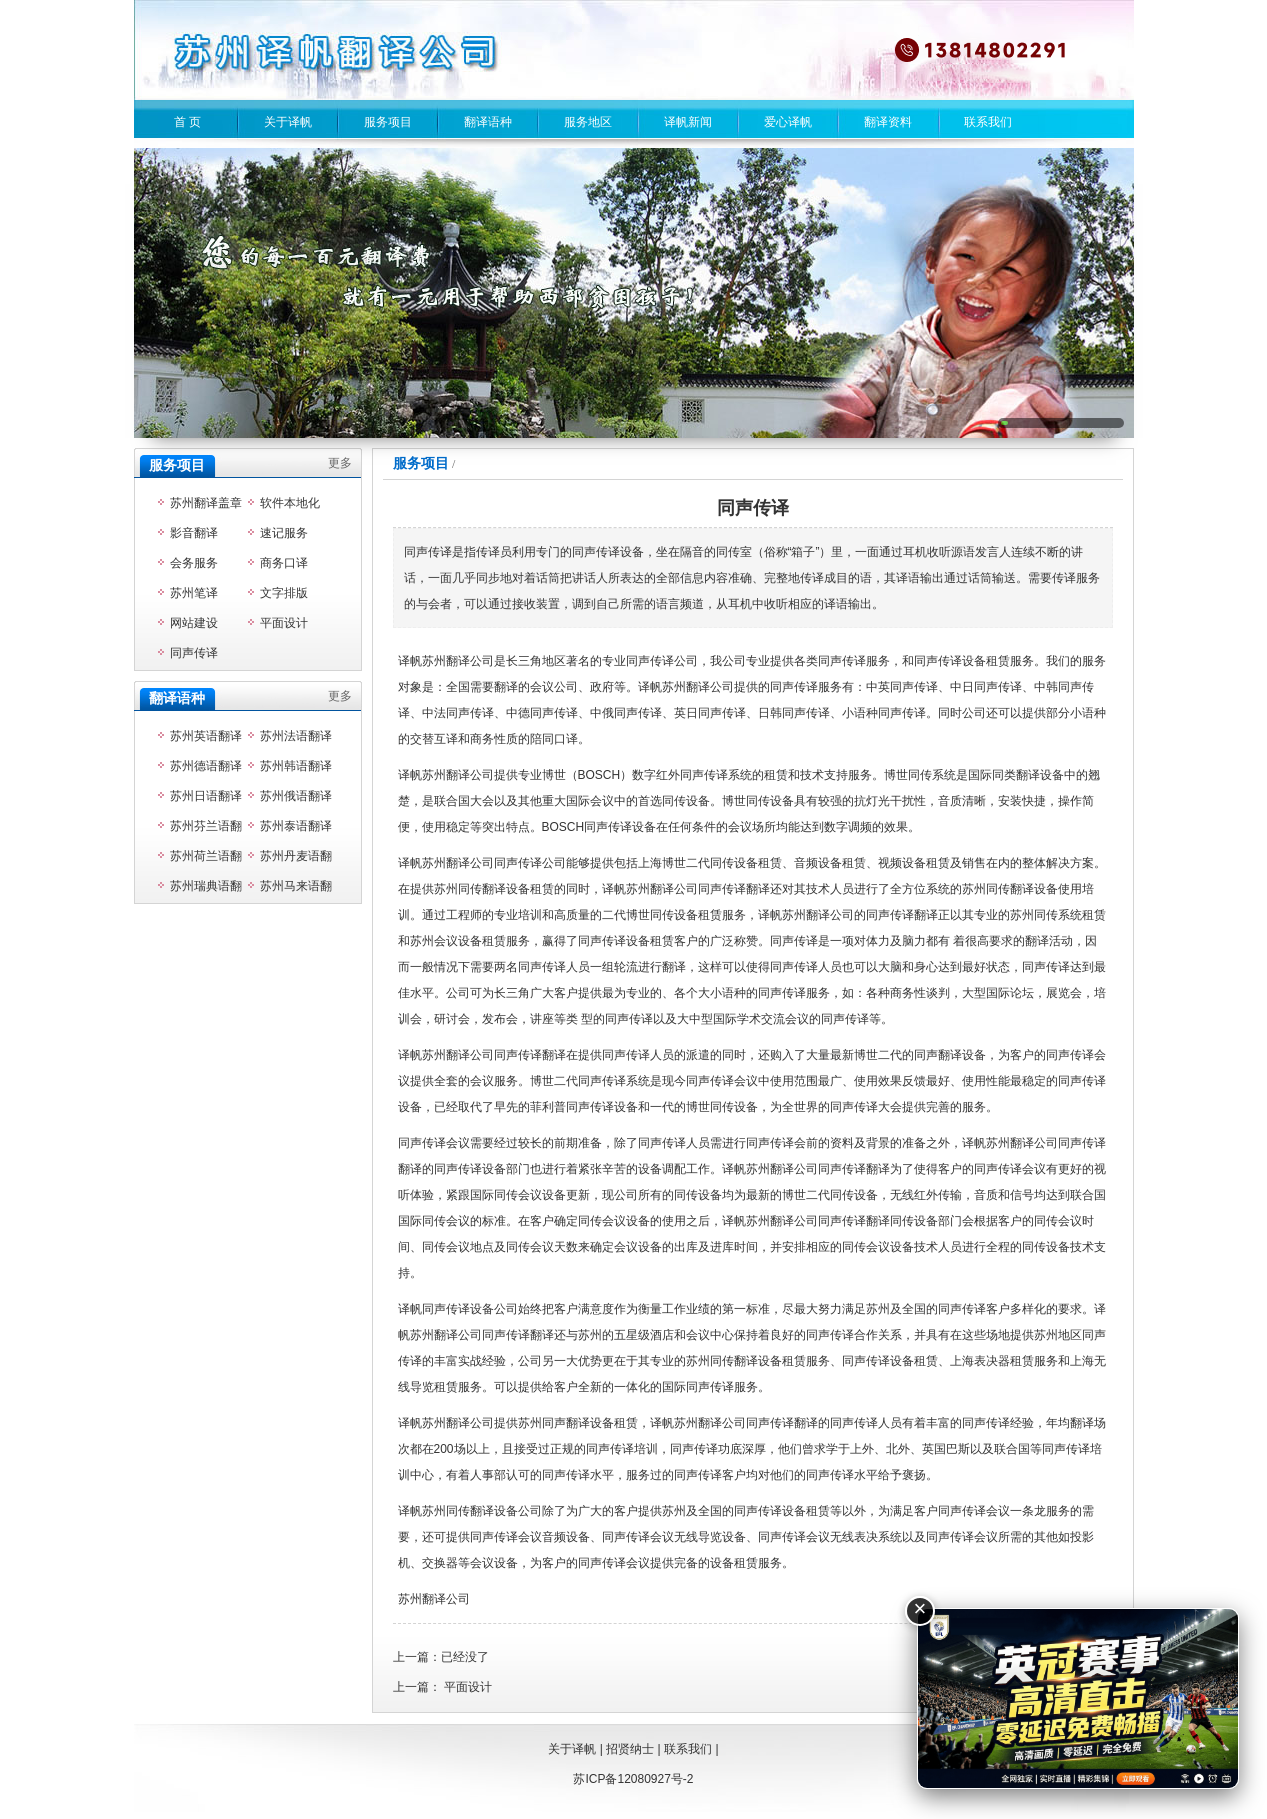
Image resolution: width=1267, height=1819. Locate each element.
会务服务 (194, 563)
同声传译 (194, 653)
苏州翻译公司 (434, 1599)
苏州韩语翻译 (296, 766)
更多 (340, 463)
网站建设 (194, 623)
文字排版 (284, 593)
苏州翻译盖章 (206, 503)
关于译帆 (288, 122)
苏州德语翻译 (206, 766)
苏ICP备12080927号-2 (633, 1779)
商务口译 (284, 563)
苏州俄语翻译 (296, 796)
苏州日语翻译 (206, 796)
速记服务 (284, 533)
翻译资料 (888, 122)
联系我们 (988, 122)
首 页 (187, 122)
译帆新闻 (688, 122)
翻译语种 (488, 122)
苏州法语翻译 (296, 736)
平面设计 (468, 1687)
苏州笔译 (194, 593)
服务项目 (388, 122)
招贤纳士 (630, 1749)
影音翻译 (194, 533)
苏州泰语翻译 (296, 826)
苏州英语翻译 (206, 736)
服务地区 (588, 122)
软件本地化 (290, 503)
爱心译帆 (788, 122)
